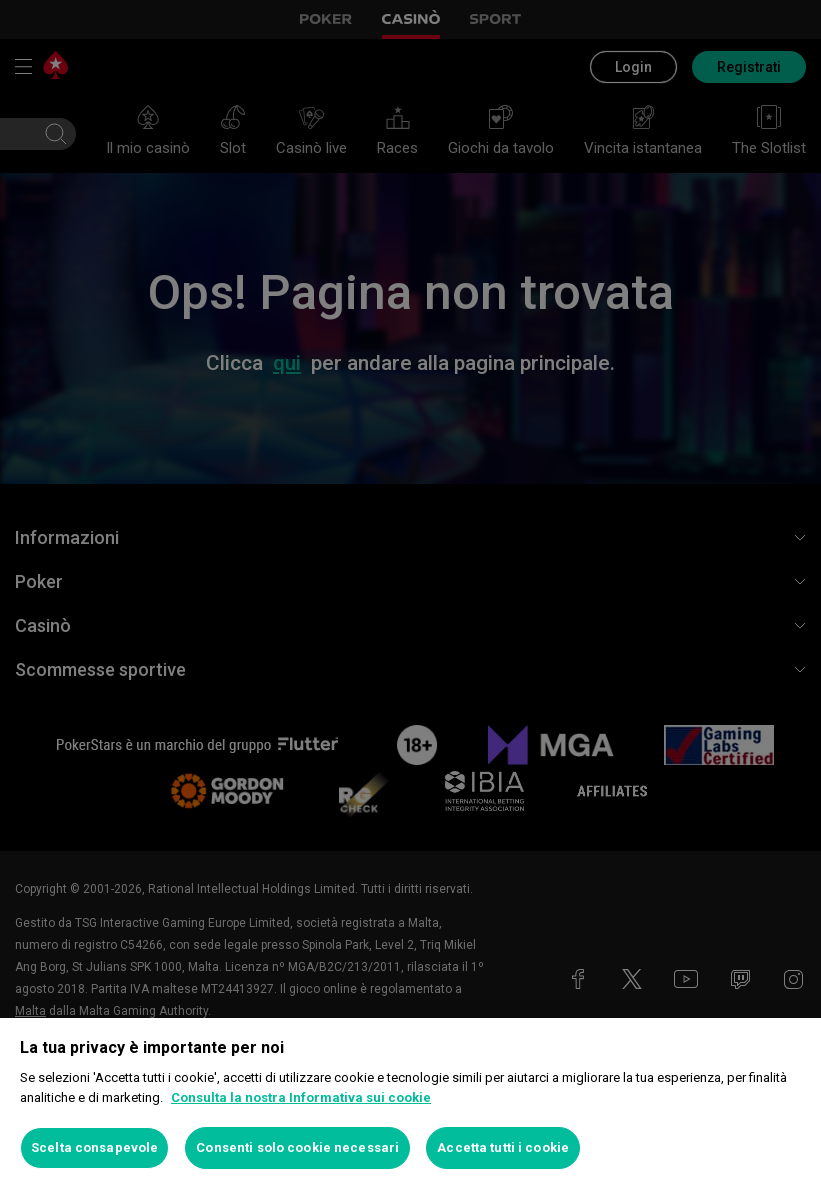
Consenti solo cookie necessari (297, 1147)
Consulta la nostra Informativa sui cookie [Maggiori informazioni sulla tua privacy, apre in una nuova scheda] (301, 1097)
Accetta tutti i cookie (503, 1147)
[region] (410, 1103)
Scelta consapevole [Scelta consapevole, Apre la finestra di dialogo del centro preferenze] (94, 1147)
